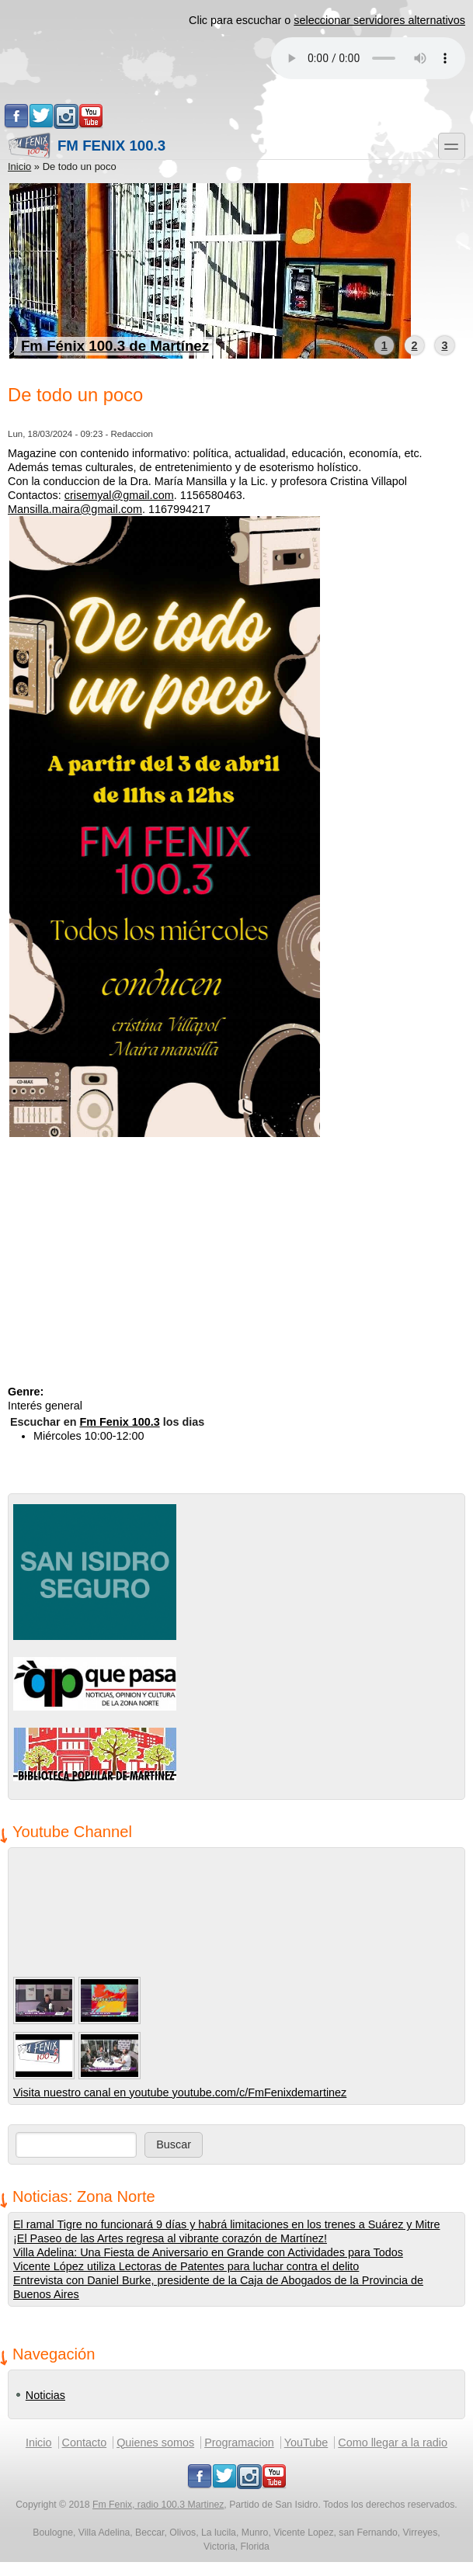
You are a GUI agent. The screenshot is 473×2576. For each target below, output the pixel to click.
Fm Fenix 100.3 (86, 145)
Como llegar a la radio (392, 2442)
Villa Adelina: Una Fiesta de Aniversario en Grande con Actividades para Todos (208, 2252)
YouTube (306, 2442)
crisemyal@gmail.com (119, 495)
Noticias (45, 2395)
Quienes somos (155, 2442)
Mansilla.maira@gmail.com (75, 509)
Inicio (19, 166)
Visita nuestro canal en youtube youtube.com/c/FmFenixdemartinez (179, 2092)
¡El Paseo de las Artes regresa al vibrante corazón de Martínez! (170, 2238)
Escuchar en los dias (107, 1422)
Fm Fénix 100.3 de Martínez (115, 346)
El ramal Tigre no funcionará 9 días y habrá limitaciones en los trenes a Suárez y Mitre (226, 2224)
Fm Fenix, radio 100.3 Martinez (158, 2504)
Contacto (84, 2442)
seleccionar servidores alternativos (379, 20)
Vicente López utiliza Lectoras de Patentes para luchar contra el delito (186, 2266)
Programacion (239, 2442)
